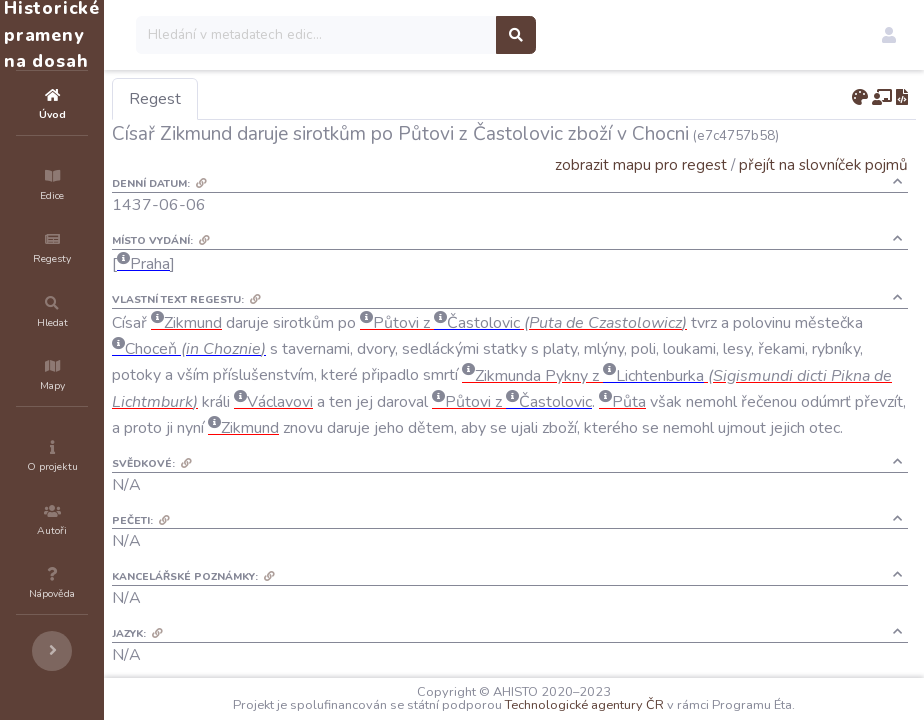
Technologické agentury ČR (644, 705)
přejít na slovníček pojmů (823, 164)
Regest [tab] (275, 99)
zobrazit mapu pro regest (641, 164)
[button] (889, 35)
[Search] (436, 35)
